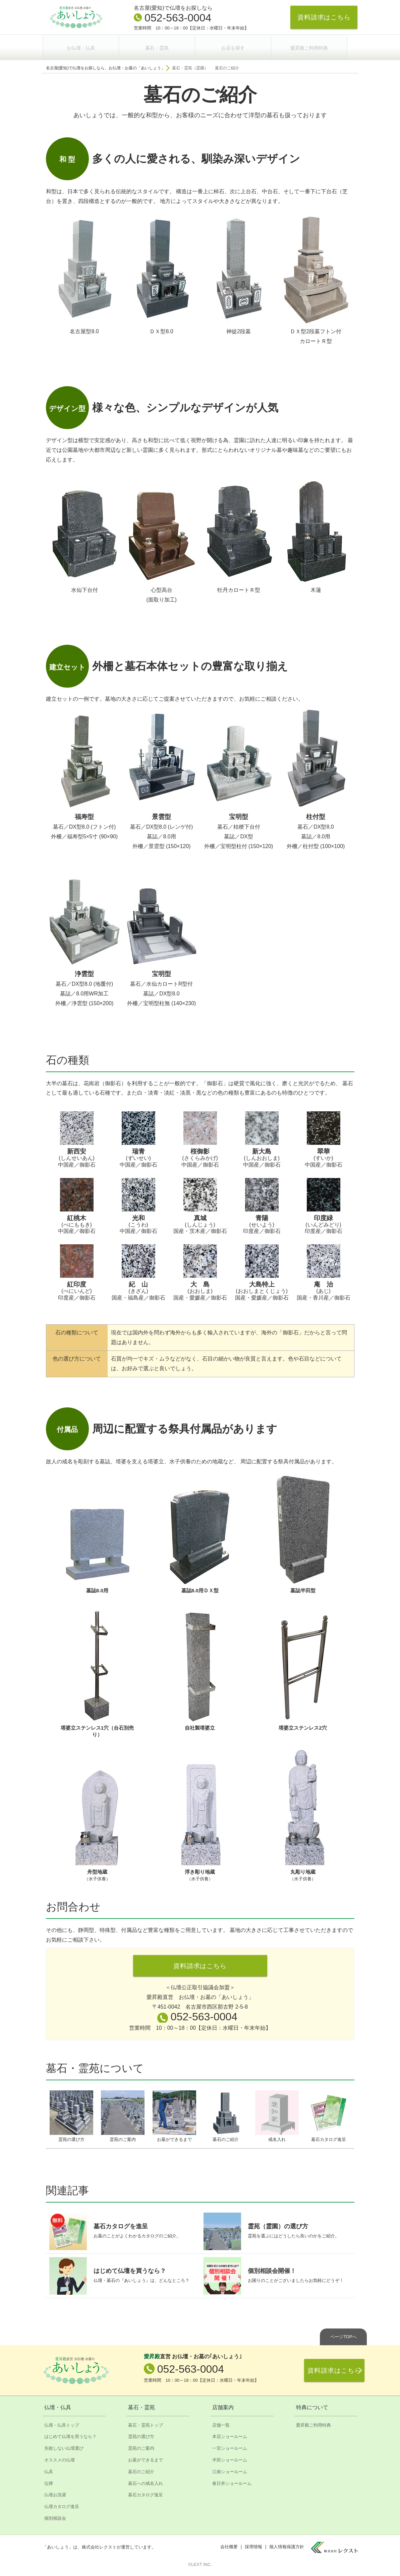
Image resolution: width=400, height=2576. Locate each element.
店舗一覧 (221, 2424)
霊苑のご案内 (141, 2447)
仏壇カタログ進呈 (61, 2506)
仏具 (48, 2471)
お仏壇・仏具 (82, 46)
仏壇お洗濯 (55, 2494)
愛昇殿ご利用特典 (318, 46)
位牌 (48, 2483)
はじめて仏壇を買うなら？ (70, 2436)
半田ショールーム (229, 2459)
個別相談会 (55, 2517)
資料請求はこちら (324, 17)
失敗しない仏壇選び (63, 2447)
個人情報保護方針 (286, 2547)
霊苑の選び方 (141, 2436)
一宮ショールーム (229, 2447)
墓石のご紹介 (141, 2471)
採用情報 (253, 2547)
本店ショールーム (229, 2436)
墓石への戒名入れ (145, 2483)
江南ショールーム (229, 2471)
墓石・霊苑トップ (145, 2424)
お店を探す (239, 46)
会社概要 (229, 2547)
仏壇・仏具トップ (61, 2424)
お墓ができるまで (145, 2459)
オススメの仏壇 (59, 2459)
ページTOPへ (343, 2336)
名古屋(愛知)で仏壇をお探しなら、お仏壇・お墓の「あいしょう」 (105, 66)
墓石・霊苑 (161, 46)
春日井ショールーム (231, 2483)
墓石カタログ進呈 (145, 2494)
